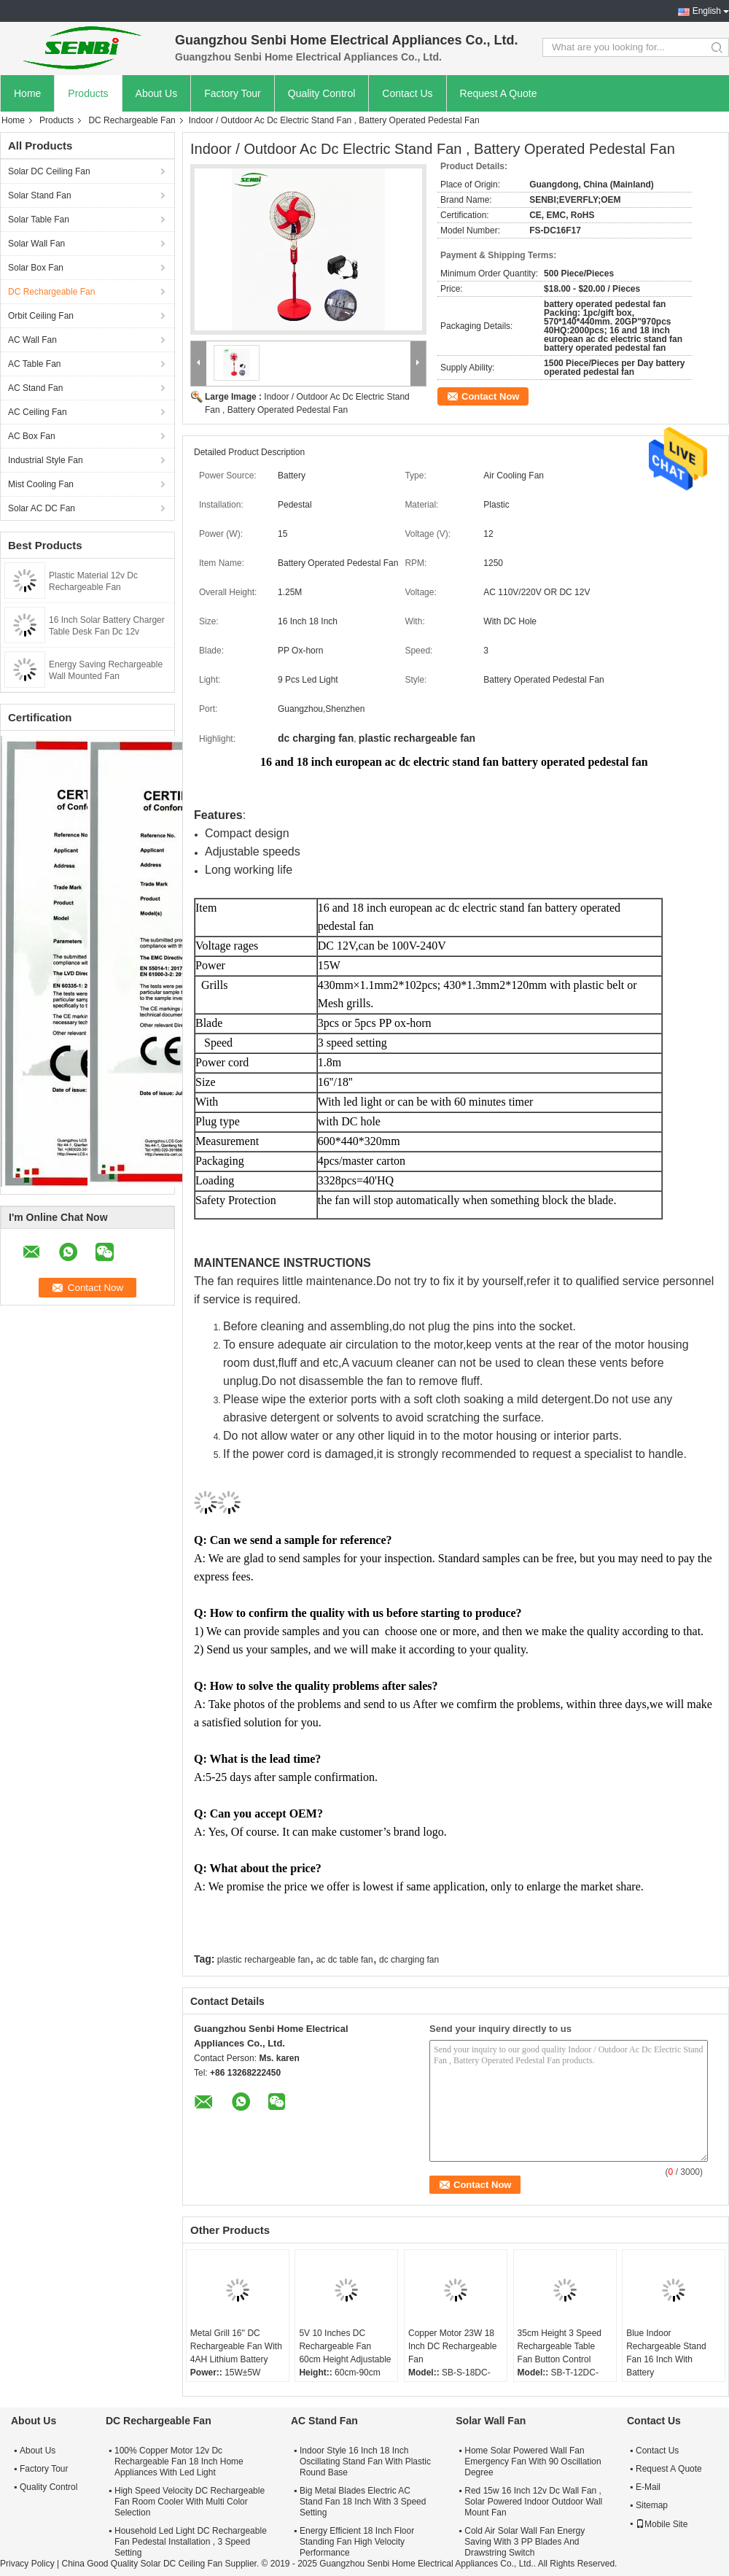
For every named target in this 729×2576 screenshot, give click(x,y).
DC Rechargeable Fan (131, 120)
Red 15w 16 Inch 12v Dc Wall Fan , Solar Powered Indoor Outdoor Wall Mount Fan (533, 2502)
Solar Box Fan (35, 268)
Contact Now (490, 396)
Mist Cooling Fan (41, 484)
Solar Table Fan (38, 219)
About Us (157, 93)
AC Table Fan (34, 364)
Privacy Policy (27, 2563)
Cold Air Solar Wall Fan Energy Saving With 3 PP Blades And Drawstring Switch (524, 2542)
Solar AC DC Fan (41, 508)
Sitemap (652, 2505)
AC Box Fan (31, 436)
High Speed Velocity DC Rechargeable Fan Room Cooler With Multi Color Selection (189, 2502)
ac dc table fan (344, 1960)
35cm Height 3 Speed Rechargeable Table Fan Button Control (559, 2346)
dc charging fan (409, 1960)
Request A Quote (498, 93)
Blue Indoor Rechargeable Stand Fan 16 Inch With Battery (666, 2353)
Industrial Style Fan (45, 460)
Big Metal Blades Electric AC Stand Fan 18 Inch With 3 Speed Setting (363, 2502)
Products (88, 93)
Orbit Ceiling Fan (41, 316)
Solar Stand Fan (39, 195)
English (707, 11)
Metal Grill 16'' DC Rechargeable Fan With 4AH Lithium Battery (236, 2346)
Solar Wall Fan (36, 243)
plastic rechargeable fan (263, 1960)
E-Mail (648, 2487)
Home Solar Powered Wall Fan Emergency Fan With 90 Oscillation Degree (532, 2461)
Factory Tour (232, 93)
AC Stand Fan (35, 388)
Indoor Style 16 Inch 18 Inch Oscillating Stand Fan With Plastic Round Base (365, 2461)
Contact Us (407, 93)
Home (27, 93)
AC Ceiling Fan (37, 412)
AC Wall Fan (32, 340)
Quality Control (322, 93)
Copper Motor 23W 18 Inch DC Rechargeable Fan (452, 2346)
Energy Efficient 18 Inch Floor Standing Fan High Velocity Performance (357, 2542)
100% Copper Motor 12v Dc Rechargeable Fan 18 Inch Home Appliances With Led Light (178, 2461)
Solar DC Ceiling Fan (49, 171)
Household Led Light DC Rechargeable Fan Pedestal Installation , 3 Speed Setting (190, 2542)
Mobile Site (661, 2524)
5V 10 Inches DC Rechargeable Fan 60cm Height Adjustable (345, 2346)
